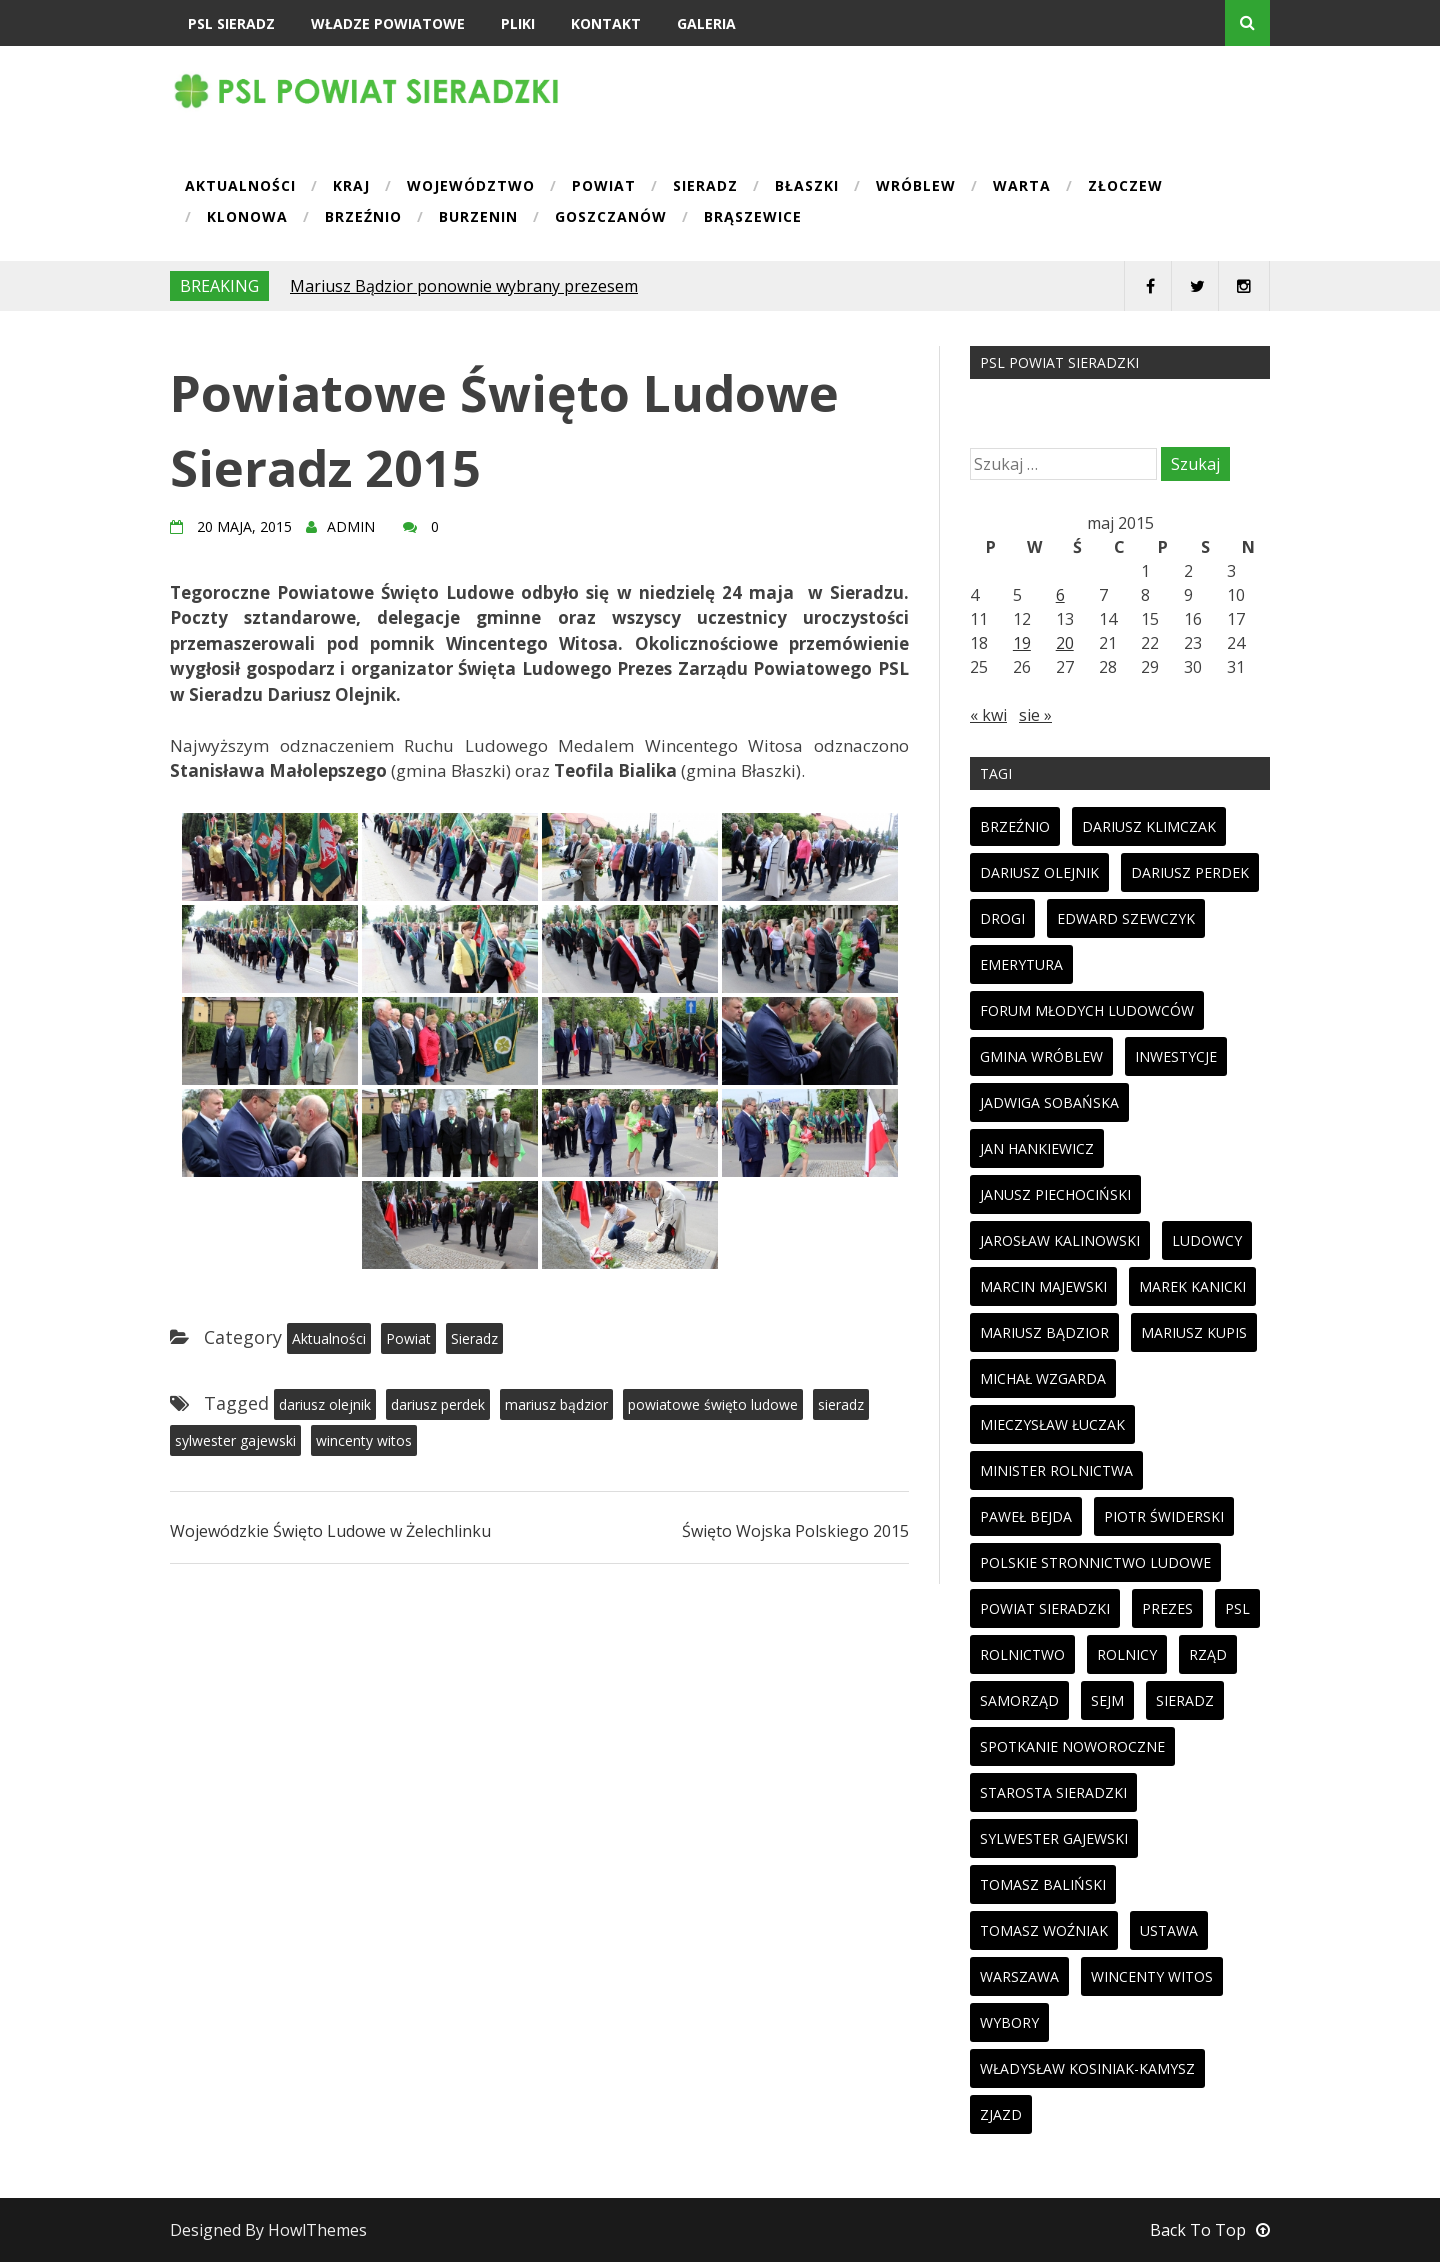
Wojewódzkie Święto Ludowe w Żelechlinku (330, 1531)
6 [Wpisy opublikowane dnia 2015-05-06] (1060, 595)
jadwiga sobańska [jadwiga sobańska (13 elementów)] (1049, 1102)
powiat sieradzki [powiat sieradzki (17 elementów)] (1045, 1608)
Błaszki (807, 187)
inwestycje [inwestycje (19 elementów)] (1176, 1056)
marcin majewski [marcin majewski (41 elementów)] (1043, 1286)
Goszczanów (611, 218)
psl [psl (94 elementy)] (1237, 1608)
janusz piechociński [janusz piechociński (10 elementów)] (1055, 1194)
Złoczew (1125, 187)
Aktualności (240, 187)
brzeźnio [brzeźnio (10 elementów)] (1015, 826)
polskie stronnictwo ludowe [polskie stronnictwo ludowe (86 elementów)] (1095, 1562)
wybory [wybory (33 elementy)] (1009, 2022)
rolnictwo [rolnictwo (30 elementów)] (1022, 1654)
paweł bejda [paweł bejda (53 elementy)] (1026, 1516)
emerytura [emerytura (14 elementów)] (1021, 964)
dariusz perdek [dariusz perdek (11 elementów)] (1190, 872)
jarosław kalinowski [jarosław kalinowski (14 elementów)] (1060, 1240)
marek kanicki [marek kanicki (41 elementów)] (1192, 1286)
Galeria (706, 23)
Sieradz (705, 187)
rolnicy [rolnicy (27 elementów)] (1127, 1654)
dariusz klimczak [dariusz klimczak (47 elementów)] (1149, 826)
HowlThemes (317, 2230)
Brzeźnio (363, 218)
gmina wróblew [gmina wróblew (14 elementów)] (1041, 1056)
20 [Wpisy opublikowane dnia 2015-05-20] (1065, 643)
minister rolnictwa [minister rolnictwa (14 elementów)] (1056, 1470)
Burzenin (478, 218)
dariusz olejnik (325, 1404)
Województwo (471, 187)
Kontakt (606, 23)
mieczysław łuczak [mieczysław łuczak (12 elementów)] (1052, 1424)
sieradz (841, 1404)
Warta (1022, 187)
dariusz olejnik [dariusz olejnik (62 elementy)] (1039, 872)
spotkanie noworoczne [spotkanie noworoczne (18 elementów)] (1072, 1746)
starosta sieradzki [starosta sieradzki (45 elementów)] (1053, 1792)
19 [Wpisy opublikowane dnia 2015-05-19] (1022, 643)
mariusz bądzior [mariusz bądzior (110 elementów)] (1044, 1332)
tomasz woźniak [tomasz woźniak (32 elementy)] (1044, 1930)
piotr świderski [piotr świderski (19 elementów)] (1164, 1516)
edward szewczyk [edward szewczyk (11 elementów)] (1126, 918)
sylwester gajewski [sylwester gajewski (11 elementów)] (1054, 1838)
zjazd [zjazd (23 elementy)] (1001, 2114)
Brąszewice (753, 218)
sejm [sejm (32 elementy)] (1107, 1700)
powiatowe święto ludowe (713, 1404)
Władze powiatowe (388, 23)
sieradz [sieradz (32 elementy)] (1185, 1700)
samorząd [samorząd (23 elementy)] (1019, 1700)
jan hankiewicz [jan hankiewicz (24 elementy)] (1037, 1148)
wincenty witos (364, 1440)
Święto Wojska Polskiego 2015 (795, 1531)
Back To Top (1210, 2230)
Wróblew (916, 187)
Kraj (351, 187)
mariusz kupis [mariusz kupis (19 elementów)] (1194, 1332)
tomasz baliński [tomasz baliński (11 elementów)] (1043, 1884)
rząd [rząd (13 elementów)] (1208, 1654)
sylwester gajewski (235, 1440)
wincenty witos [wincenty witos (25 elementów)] (1152, 1976)
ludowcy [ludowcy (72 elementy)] (1207, 1240)
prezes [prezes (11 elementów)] (1167, 1608)
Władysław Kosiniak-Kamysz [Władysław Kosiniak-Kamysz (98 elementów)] (1087, 2068)
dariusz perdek (438, 1404)
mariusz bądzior (556, 1404)
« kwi (988, 715)
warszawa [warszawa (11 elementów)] (1019, 1976)
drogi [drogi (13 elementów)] (1002, 918)
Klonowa (247, 218)
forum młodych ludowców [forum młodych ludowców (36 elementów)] (1087, 1010)
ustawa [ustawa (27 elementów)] (1169, 1930)
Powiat (604, 187)
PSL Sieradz (231, 23)
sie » (1035, 715)
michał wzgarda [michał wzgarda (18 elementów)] (1043, 1378)
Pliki (518, 23)
